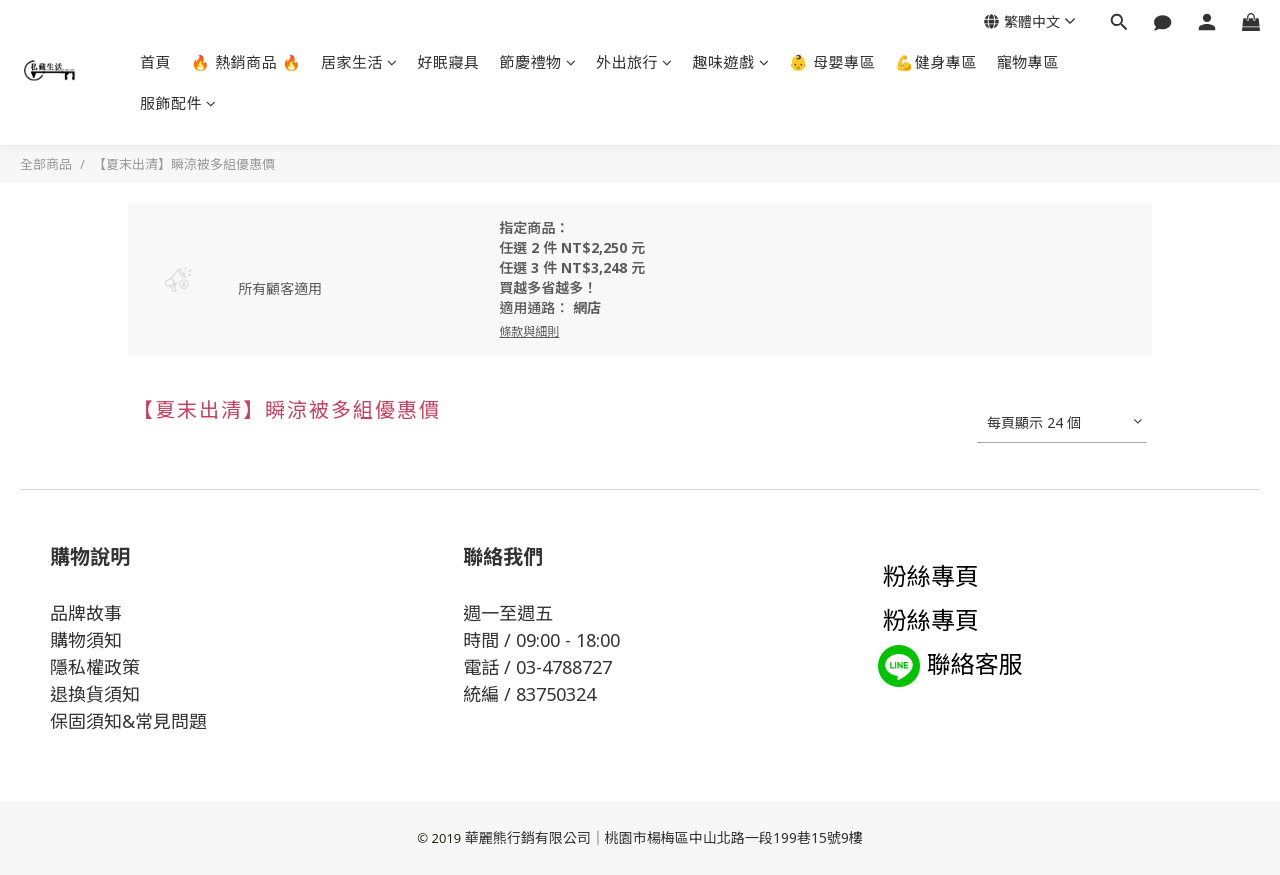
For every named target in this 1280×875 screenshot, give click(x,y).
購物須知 (86, 640)
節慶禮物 (538, 62)
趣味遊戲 (731, 62)
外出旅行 (634, 62)
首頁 (155, 62)
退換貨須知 (95, 694)
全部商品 (46, 164)
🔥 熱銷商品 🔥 (246, 62)
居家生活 (359, 62)
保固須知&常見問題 (128, 721)
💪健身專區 (936, 62)
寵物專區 (1028, 62)
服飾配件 (178, 103)
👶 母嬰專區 (832, 62)
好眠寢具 (449, 62)
